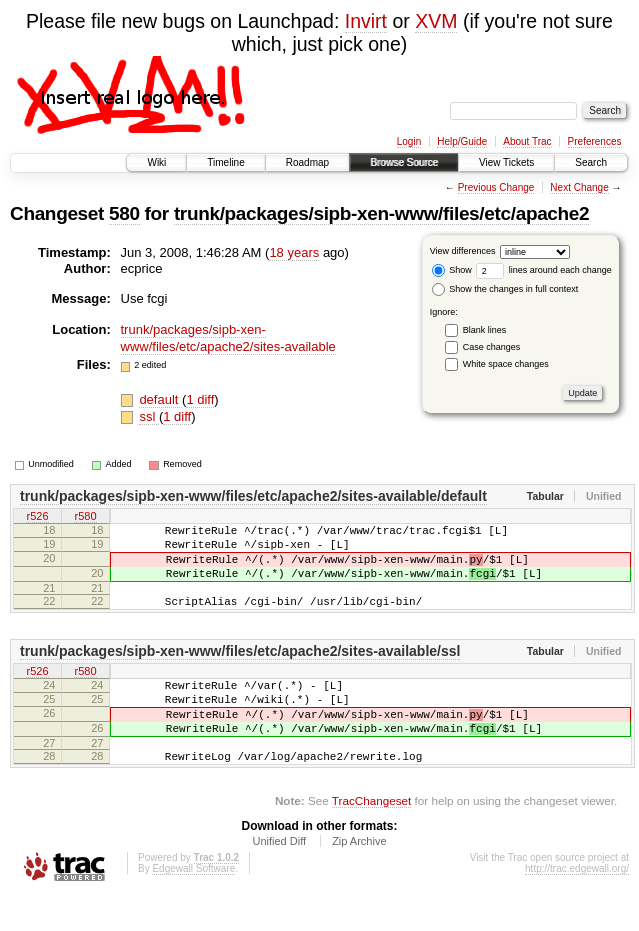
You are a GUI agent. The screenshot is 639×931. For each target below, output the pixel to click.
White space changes (506, 364)
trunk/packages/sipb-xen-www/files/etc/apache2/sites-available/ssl (240, 669)
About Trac (527, 141)
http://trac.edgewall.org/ (577, 904)
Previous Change (496, 187)
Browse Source (404, 162)
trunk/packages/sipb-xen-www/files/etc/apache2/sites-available (228, 338)
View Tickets (506, 162)
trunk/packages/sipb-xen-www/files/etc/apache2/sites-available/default (253, 496)
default (160, 399)
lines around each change (544, 270)
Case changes (492, 347)
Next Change (579, 187)
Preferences (595, 141)
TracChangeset (371, 836)
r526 (37, 517)
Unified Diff (279, 877)
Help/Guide (462, 141)
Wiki (156, 162)
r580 (85, 517)
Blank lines (485, 330)
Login (409, 141)
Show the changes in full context (505, 289)
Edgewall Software (193, 904)
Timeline (225, 162)
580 (124, 213)
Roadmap (307, 162)
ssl (149, 416)
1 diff (200, 399)
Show (452, 270)
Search (591, 162)
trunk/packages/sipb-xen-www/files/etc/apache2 (381, 213)
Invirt (366, 21)
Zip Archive (359, 877)
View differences (463, 251)
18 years (294, 252)
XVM (436, 21)
